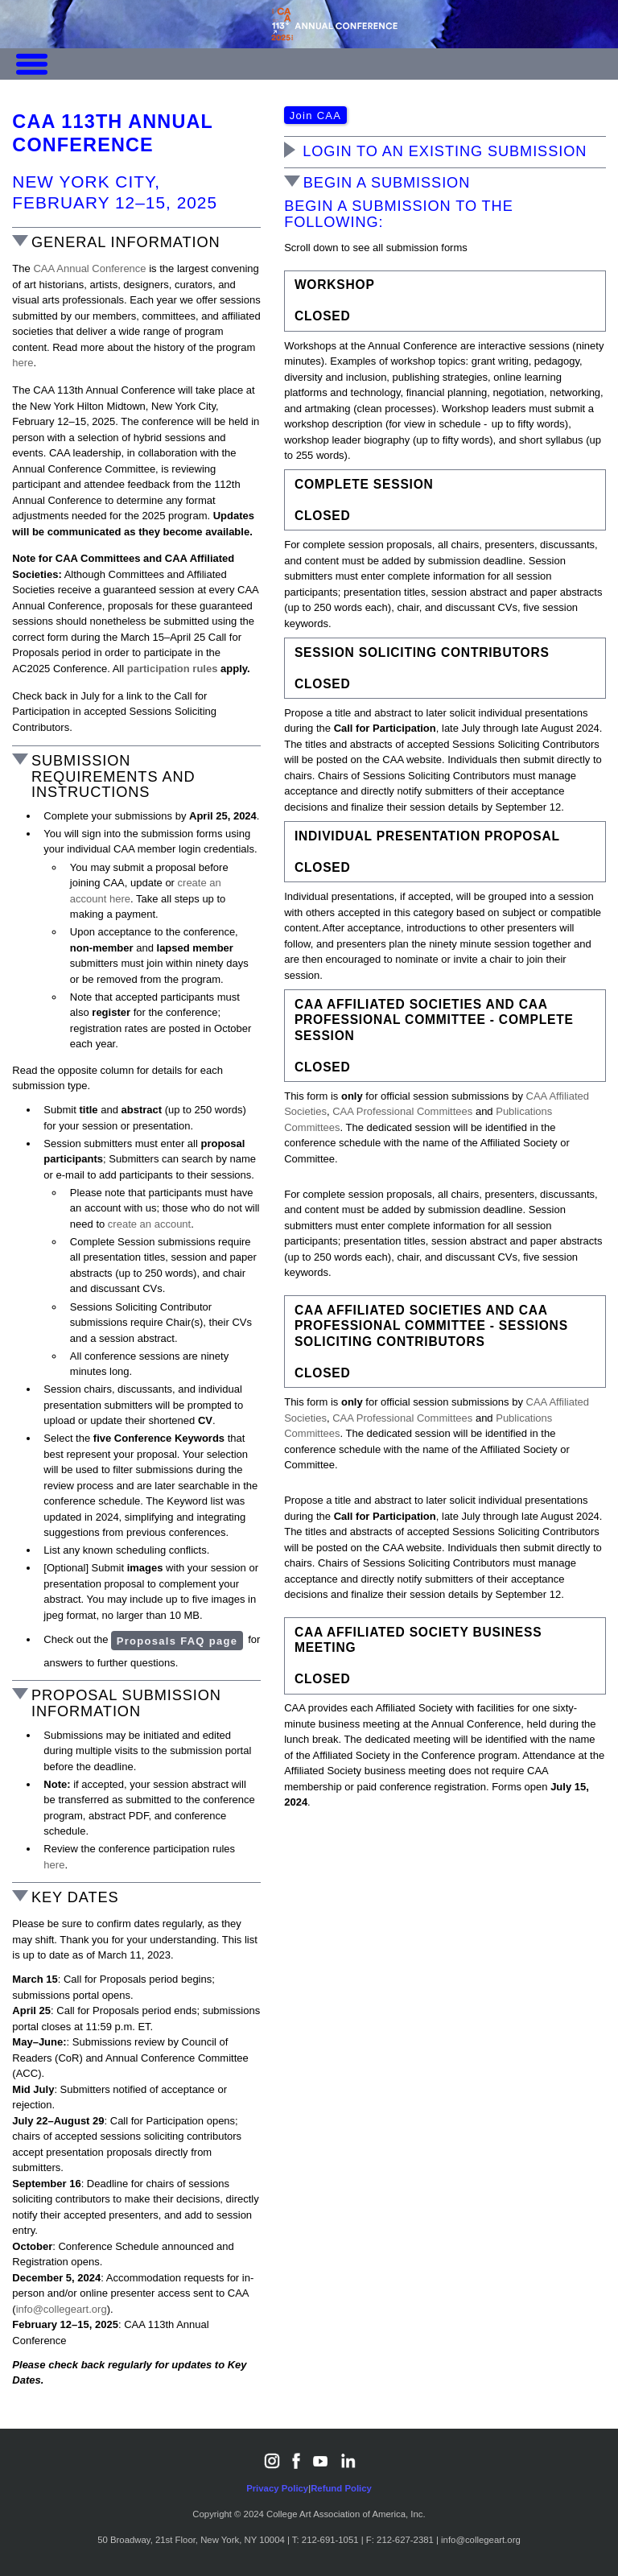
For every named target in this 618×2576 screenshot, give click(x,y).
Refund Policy (341, 2488)
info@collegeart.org (61, 2309)
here (22, 363)
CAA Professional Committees (402, 1111)
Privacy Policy (277, 2488)
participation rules (172, 669)
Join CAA (316, 115)
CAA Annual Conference (89, 268)
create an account (149, 1224)
